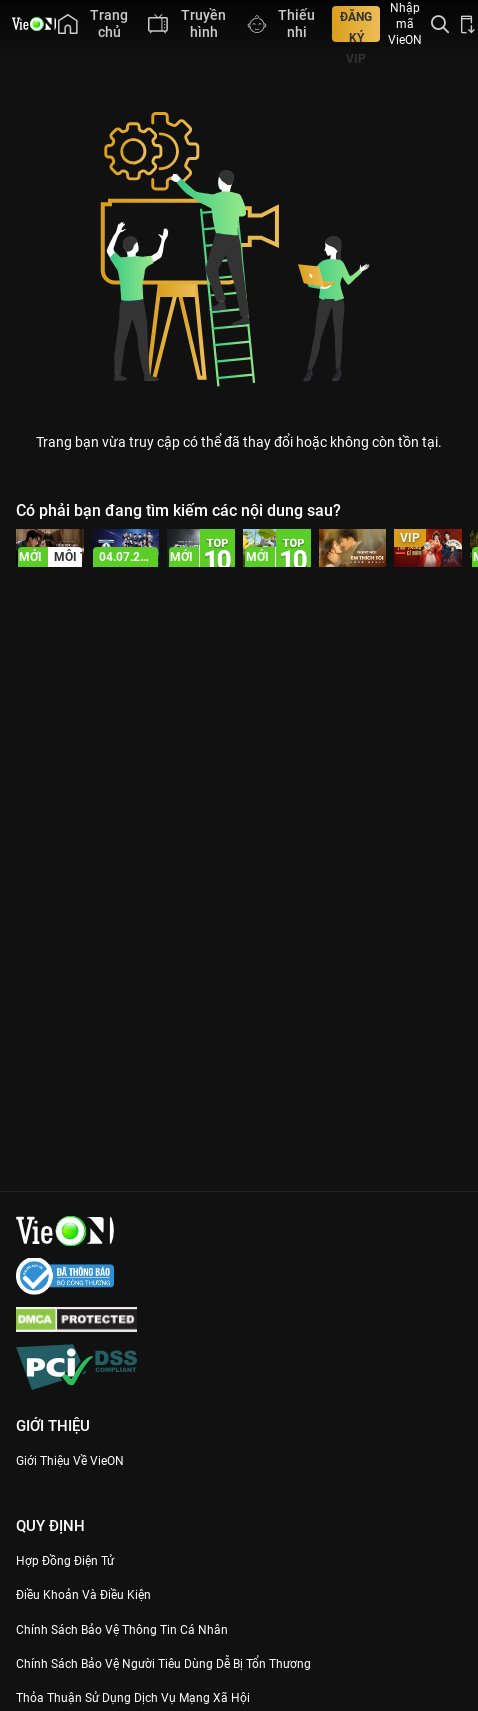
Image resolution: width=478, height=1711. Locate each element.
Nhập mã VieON (405, 24)
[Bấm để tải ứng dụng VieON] (468, 24)
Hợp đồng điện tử (65, 1561)
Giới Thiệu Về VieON (70, 1461)
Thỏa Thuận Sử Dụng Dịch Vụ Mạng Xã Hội (133, 1698)
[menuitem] (93, 24)
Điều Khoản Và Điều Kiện (83, 1595)
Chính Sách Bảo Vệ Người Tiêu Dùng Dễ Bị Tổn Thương (163, 1664)
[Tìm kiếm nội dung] (440, 24)
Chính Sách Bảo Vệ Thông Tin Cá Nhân (122, 1630)
